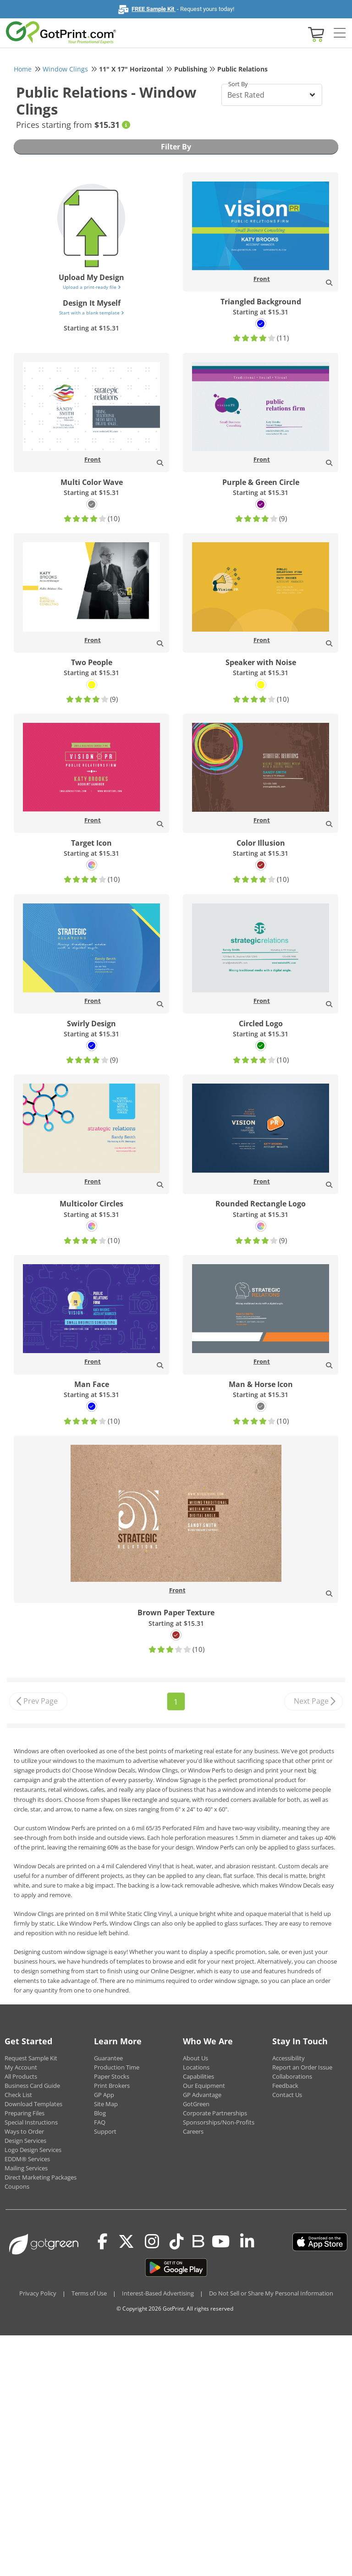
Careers (193, 2131)
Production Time (116, 2067)
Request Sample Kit (31, 2058)
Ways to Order (24, 2131)
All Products (21, 2076)
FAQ (99, 2122)
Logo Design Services (33, 2150)
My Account (21, 2067)
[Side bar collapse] (339, 33)
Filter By (176, 147)
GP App (104, 2095)
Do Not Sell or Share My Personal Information (271, 2293)
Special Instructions (31, 2122)
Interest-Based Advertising (158, 2293)
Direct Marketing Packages (41, 2177)
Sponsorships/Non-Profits (218, 2122)
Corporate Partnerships (215, 2113)
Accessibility (288, 2058)
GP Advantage (202, 2095)
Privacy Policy (37, 2293)
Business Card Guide (32, 2085)
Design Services (25, 2140)
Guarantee (108, 2058)
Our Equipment (204, 2085)
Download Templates (33, 2104)
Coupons (17, 2186)
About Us (195, 2058)
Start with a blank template (91, 312)
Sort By (238, 84)
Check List (18, 2095)
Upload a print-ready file (92, 287)
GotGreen (196, 2104)
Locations (196, 2067)
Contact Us (287, 2095)
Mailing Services (26, 2168)
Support (105, 2131)
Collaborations (292, 2076)
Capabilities (198, 2076)
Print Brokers (112, 2085)
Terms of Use (89, 2293)
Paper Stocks (111, 2076)
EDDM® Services (27, 2159)
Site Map (106, 2104)
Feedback (285, 2085)
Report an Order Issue (302, 2067)
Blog (100, 2113)
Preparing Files (24, 2113)
